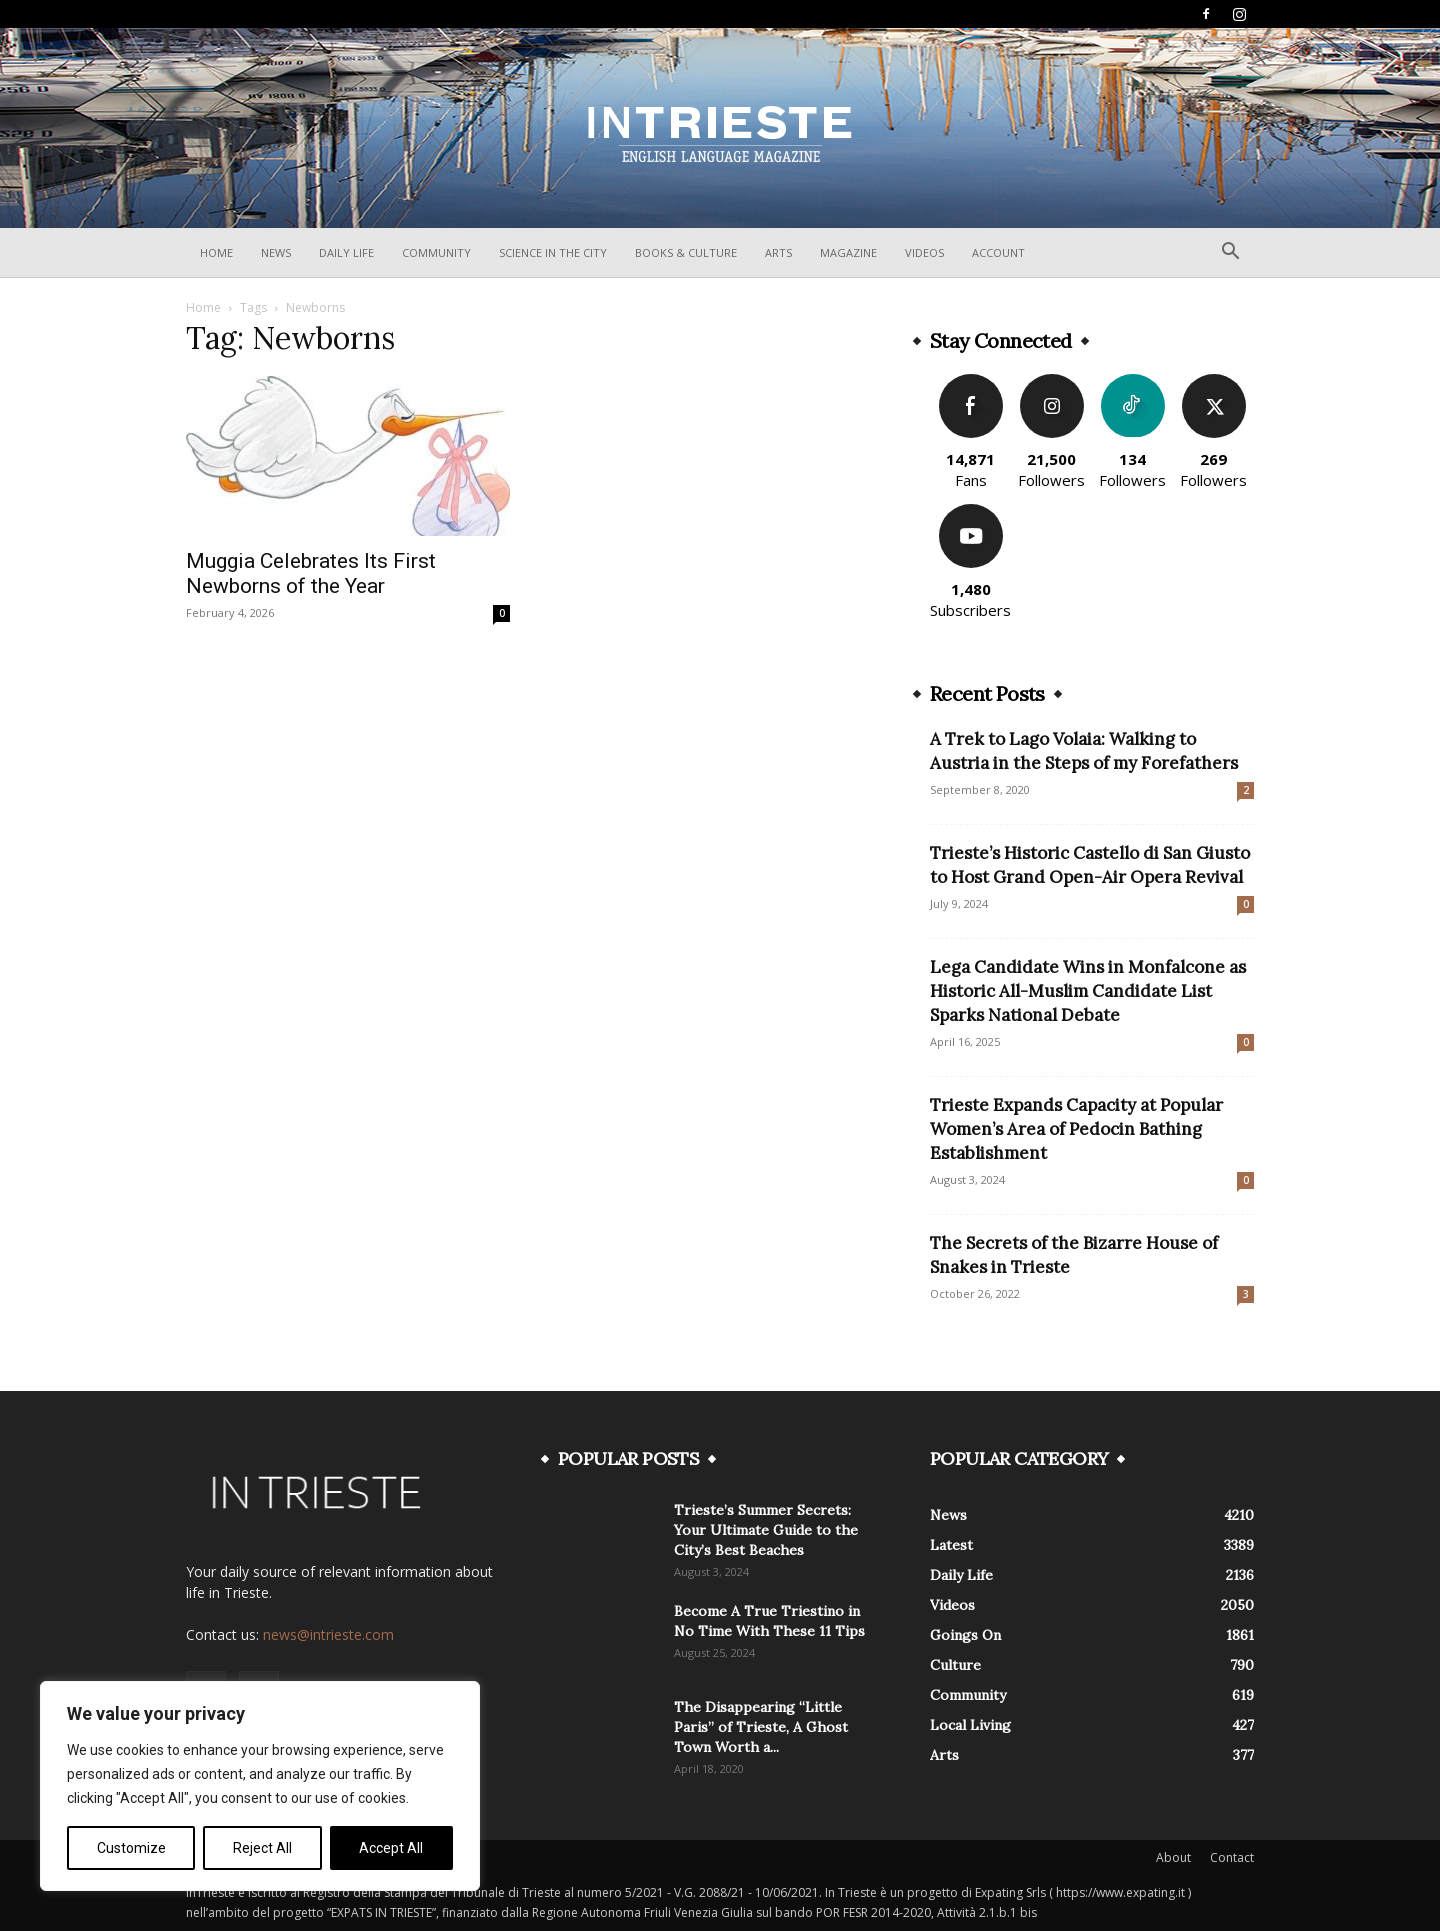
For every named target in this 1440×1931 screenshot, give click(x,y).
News (276, 252)
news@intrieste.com (328, 1634)
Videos (924, 252)
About (1173, 1857)
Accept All (391, 1848)
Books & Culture (686, 252)
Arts (778, 252)
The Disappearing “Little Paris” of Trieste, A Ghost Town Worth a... (761, 1727)
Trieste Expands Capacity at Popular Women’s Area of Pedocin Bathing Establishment (1076, 1129)
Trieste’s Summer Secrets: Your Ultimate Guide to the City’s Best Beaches (766, 1530)
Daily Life (346, 252)
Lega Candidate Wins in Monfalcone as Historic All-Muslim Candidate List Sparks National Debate (1088, 991)
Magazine (848, 252)
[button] (1230, 253)
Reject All (262, 1848)
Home (216, 252)
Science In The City (553, 252)
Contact (1232, 1857)
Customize (131, 1848)
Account (998, 252)
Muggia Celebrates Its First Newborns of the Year (311, 573)
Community (436, 252)
